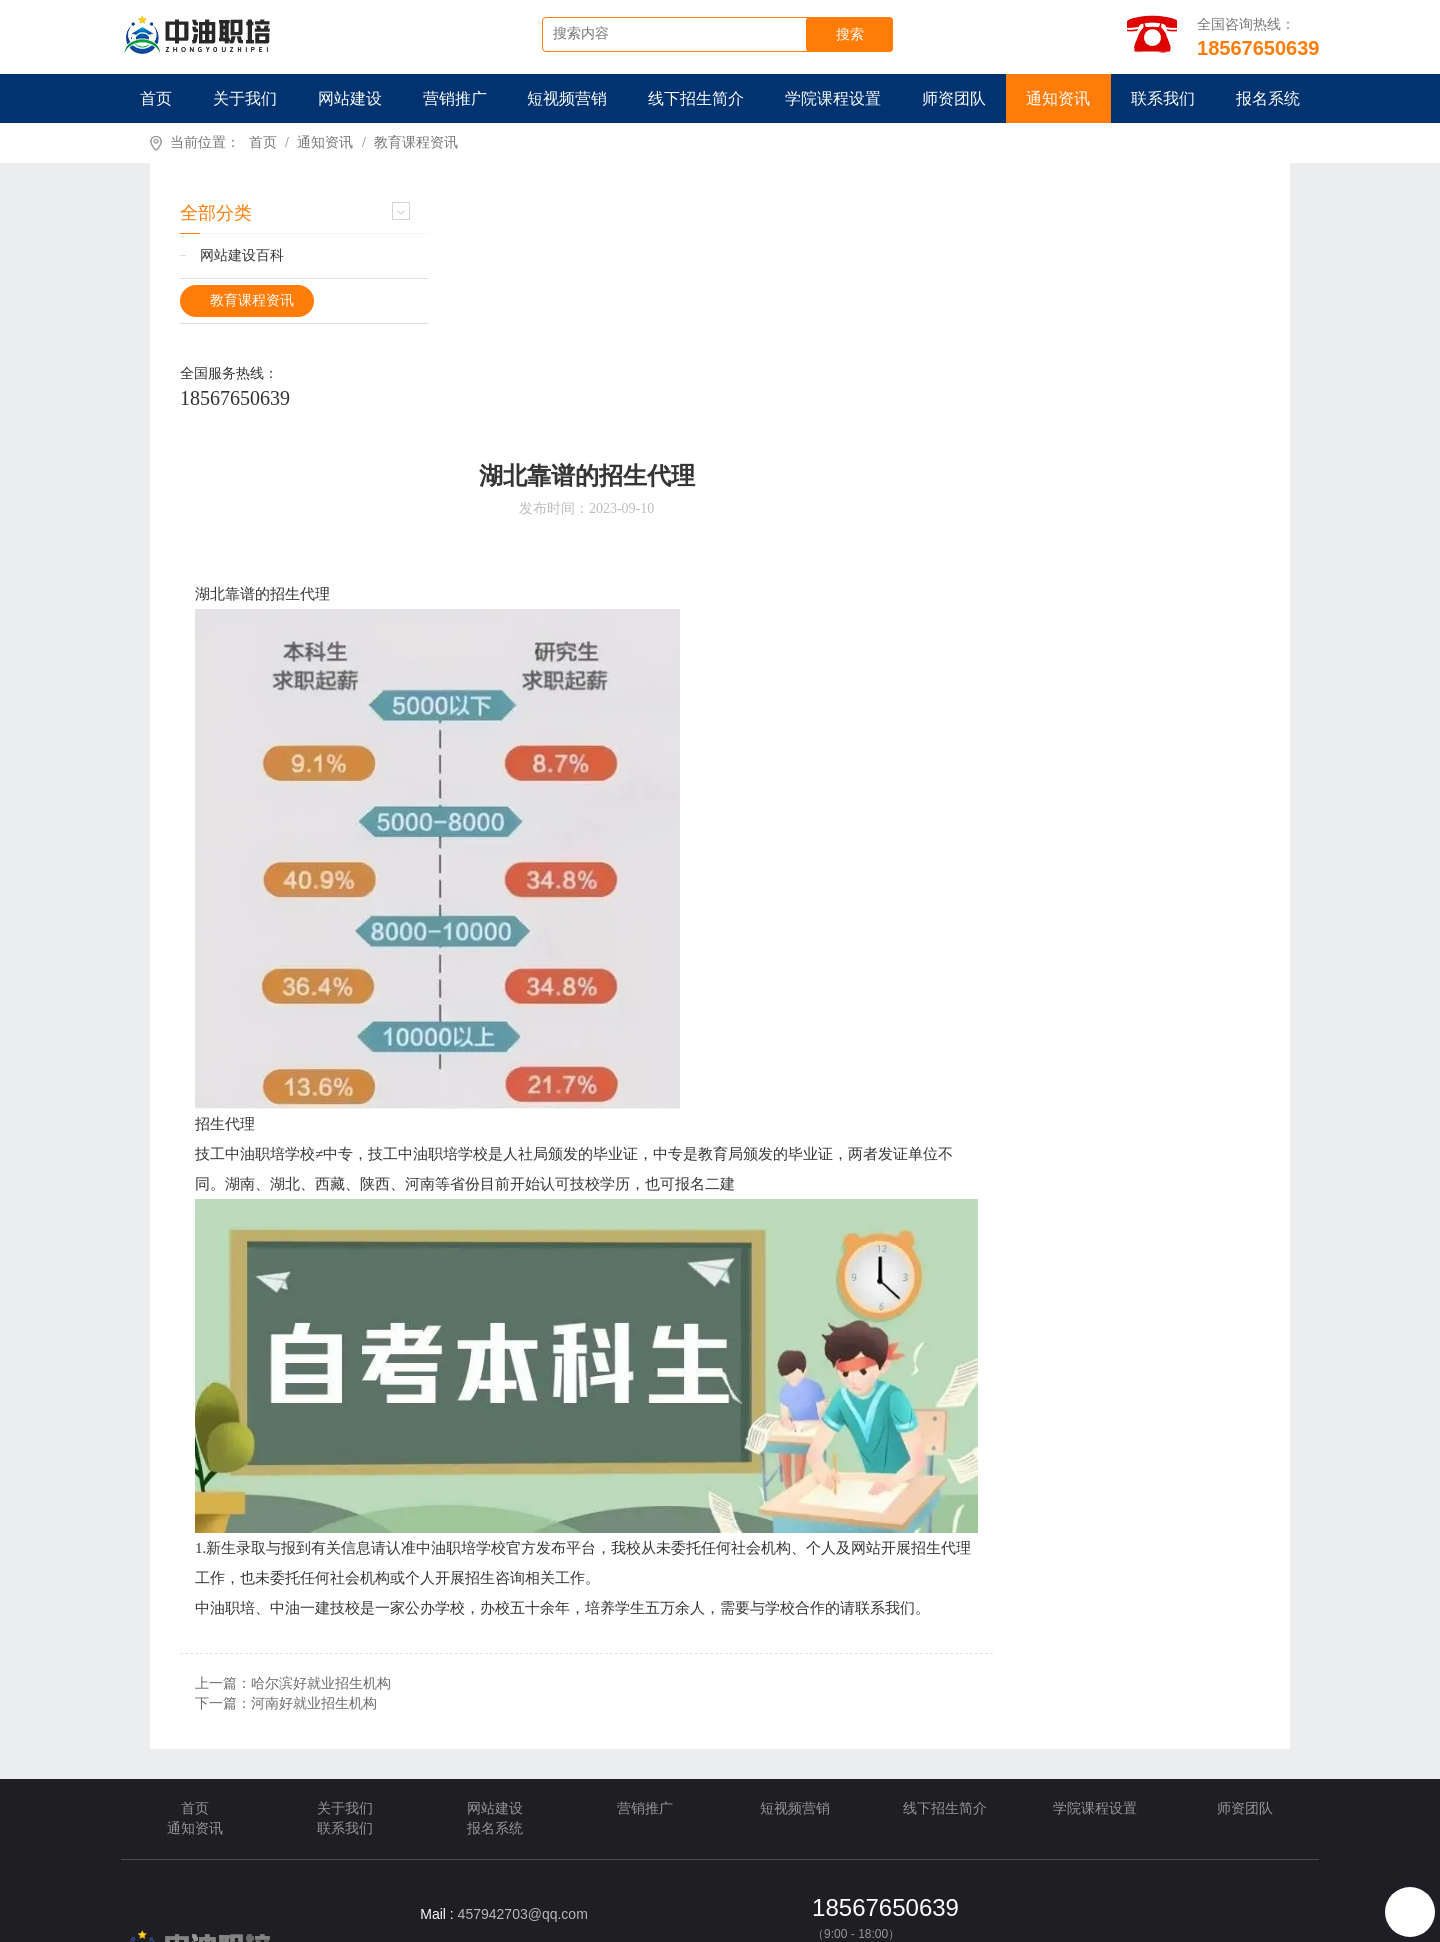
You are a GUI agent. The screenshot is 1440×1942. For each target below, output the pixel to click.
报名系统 (1268, 98)
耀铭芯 (522, 1876)
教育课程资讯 (416, 143)
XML (564, 1921)
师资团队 (954, 98)
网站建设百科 (242, 256)
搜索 (855, 34)
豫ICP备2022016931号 (1045, 1921)
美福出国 (455, 1876)
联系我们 (1163, 98)
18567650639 (235, 399)
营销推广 (455, 98)
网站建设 (350, 98)
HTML (609, 1921)
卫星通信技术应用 (352, 1876)
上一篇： (571, 1439)
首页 (156, 98)
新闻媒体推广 (236, 1876)
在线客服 (838, 1732)
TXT (651, 1921)
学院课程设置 (833, 98)
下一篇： (564, 1459)
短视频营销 (567, 98)
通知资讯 (1058, 98)
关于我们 (245, 98)
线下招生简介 (696, 98)
